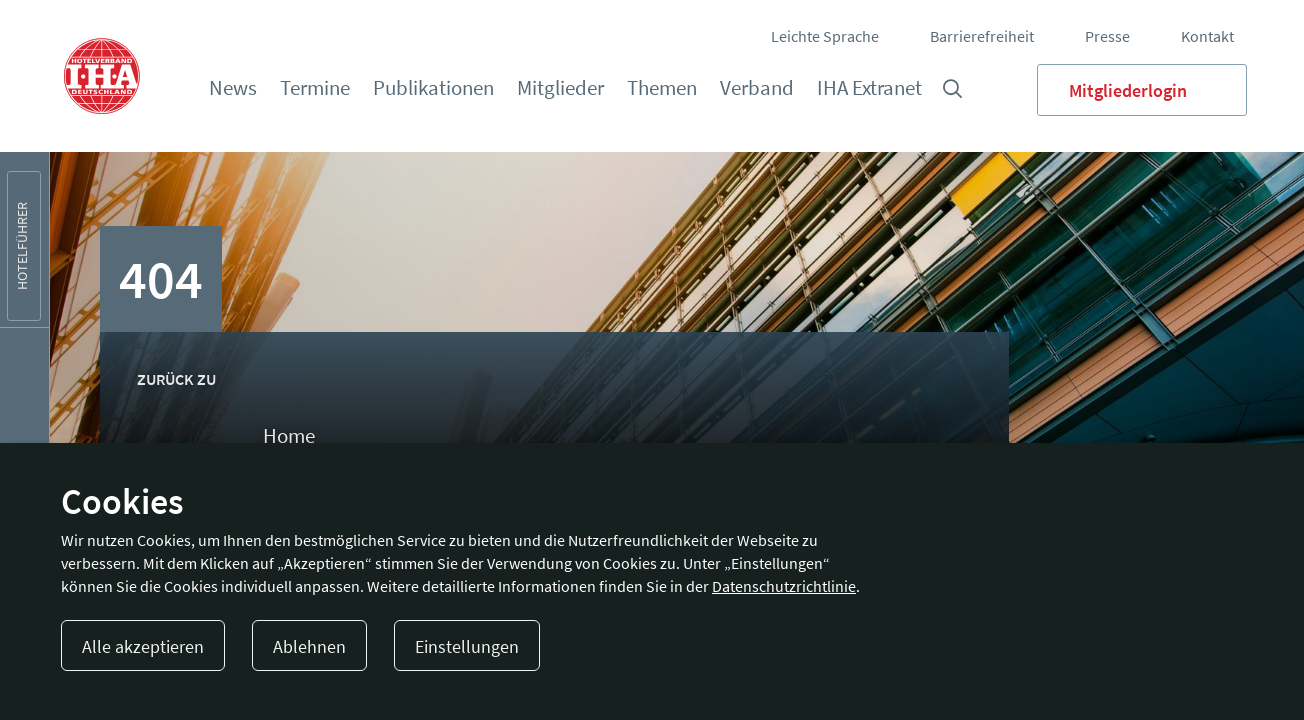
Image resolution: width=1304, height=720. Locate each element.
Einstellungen (467, 646)
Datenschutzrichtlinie (784, 586)
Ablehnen (309, 646)
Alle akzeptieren (143, 646)
